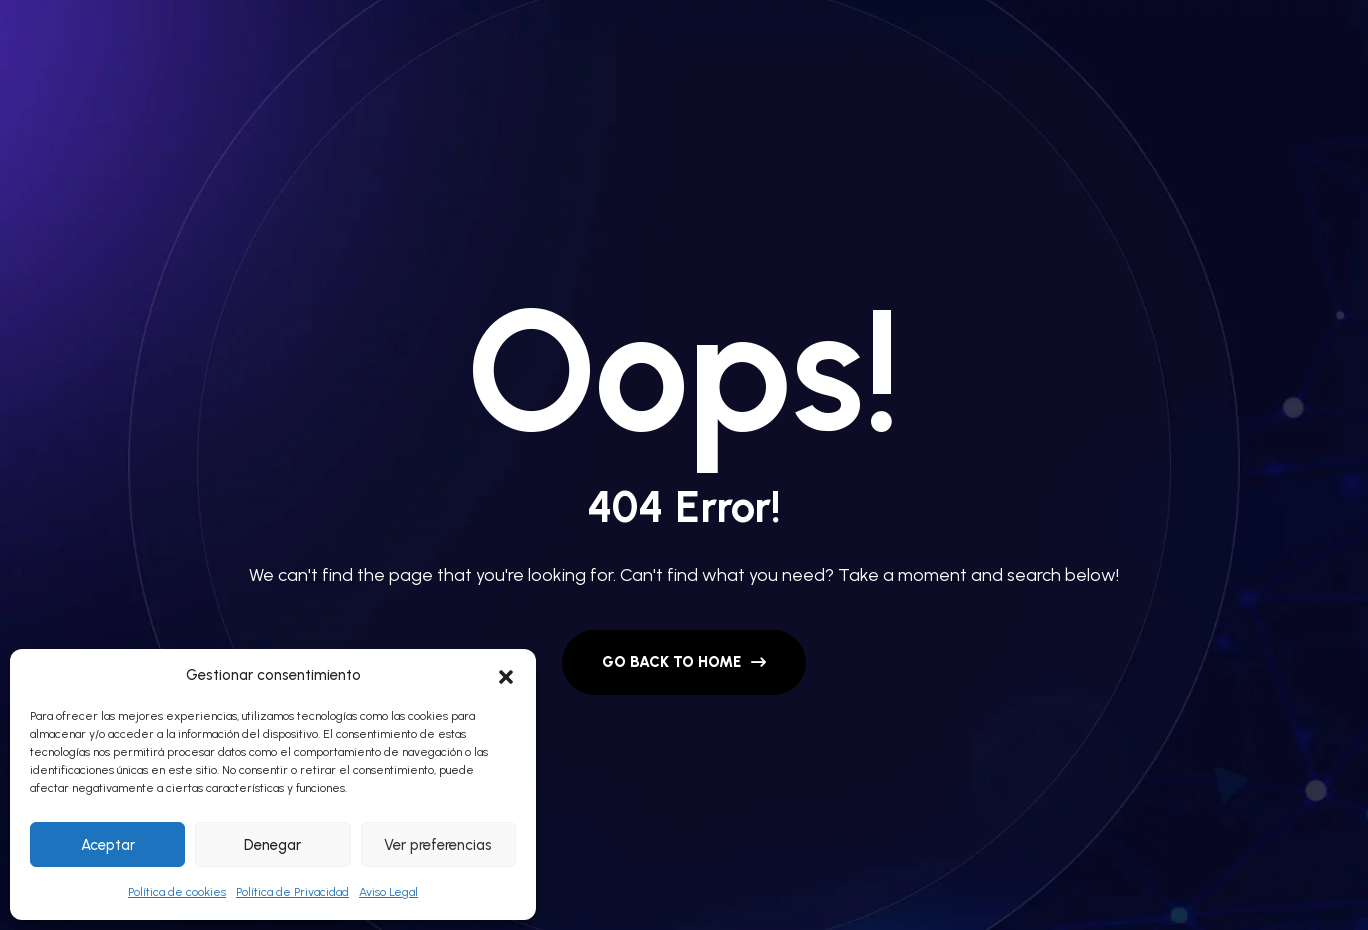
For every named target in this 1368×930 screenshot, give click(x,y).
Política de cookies (177, 892)
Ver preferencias (438, 845)
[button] (506, 675)
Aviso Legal (388, 892)
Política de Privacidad (292, 892)
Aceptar (108, 845)
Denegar (272, 845)
